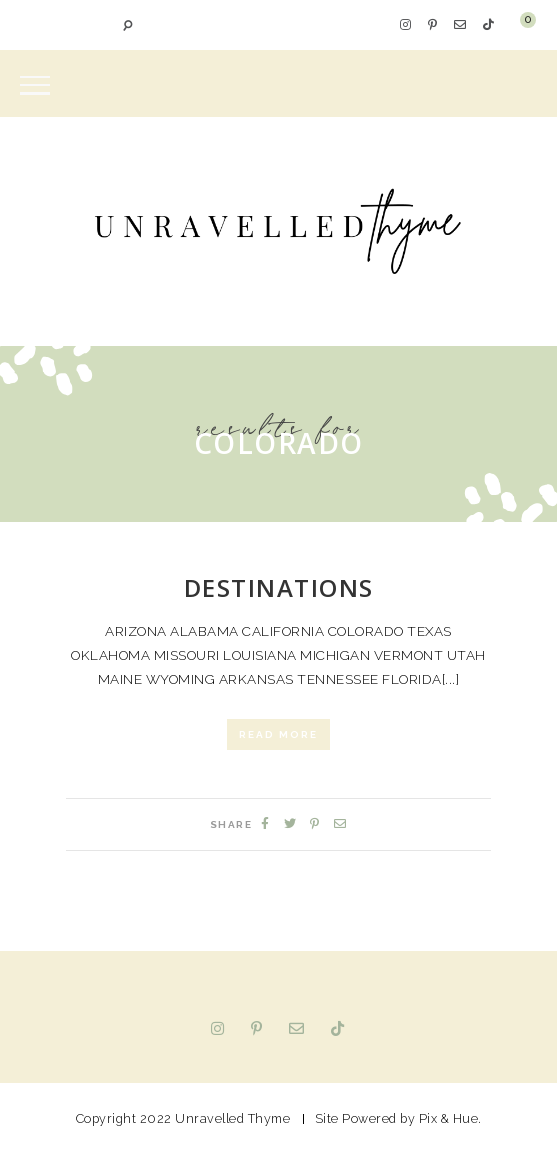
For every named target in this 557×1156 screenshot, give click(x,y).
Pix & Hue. (450, 1118)
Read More (278, 734)
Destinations (279, 587)
